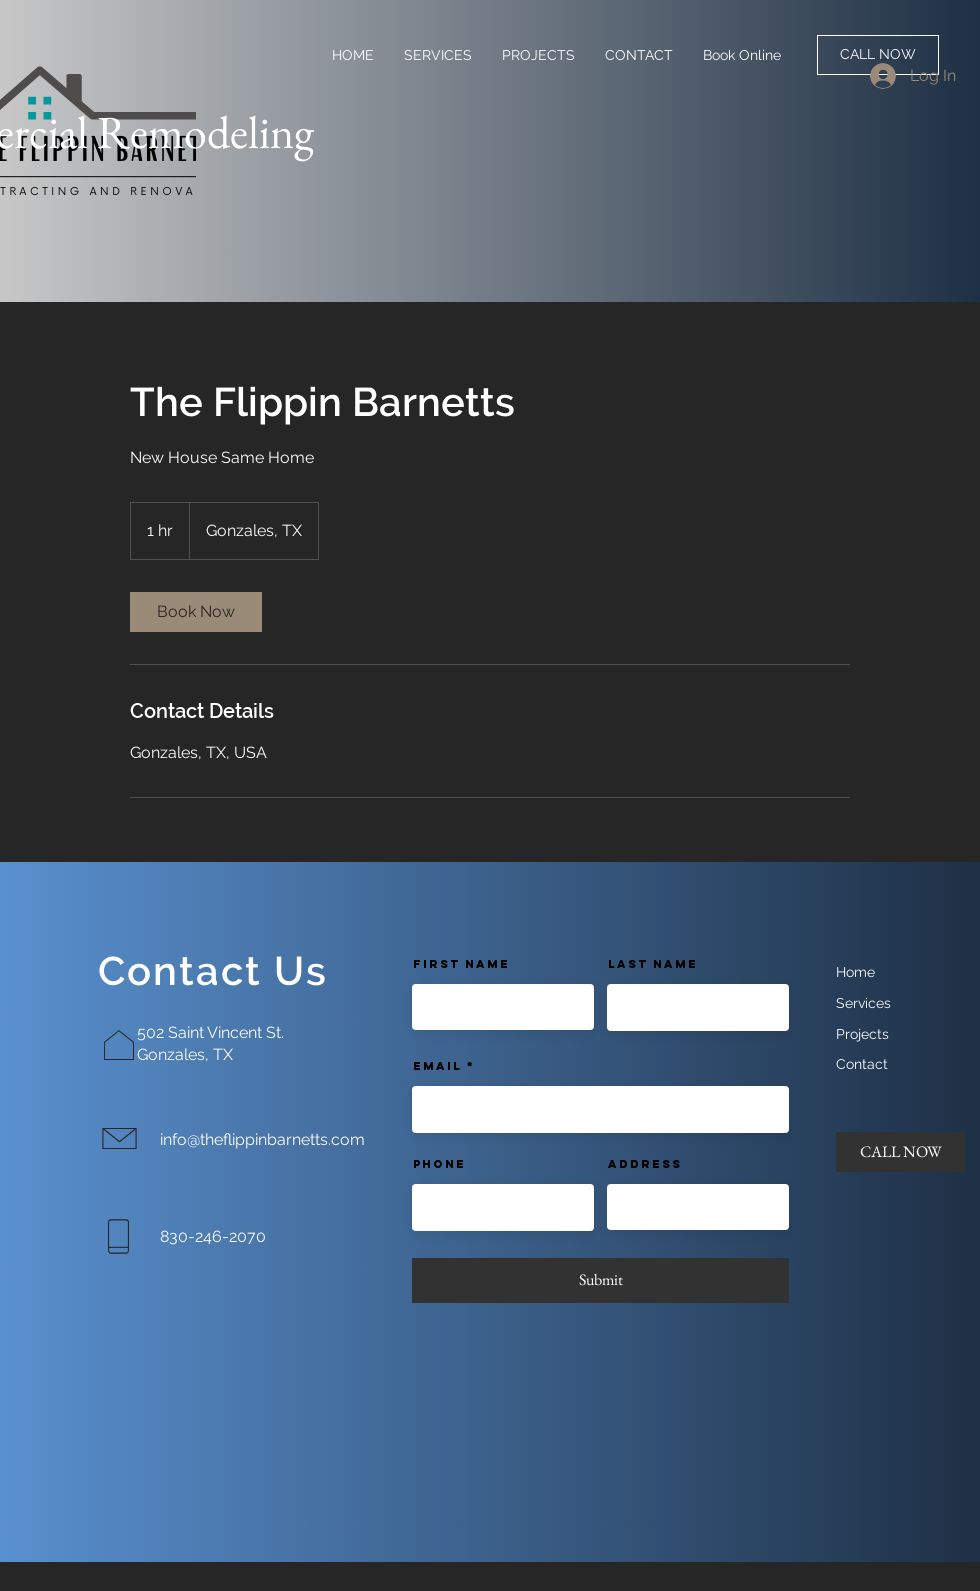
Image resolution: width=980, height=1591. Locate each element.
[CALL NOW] (878, 55)
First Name (461, 964)
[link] (196, 612)
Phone (439, 1164)
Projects (862, 1034)
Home (855, 972)
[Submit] (600, 1280)
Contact (862, 1064)
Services (863, 1003)
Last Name (653, 964)
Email (437, 1066)
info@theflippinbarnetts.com (262, 1139)
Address (645, 1164)
